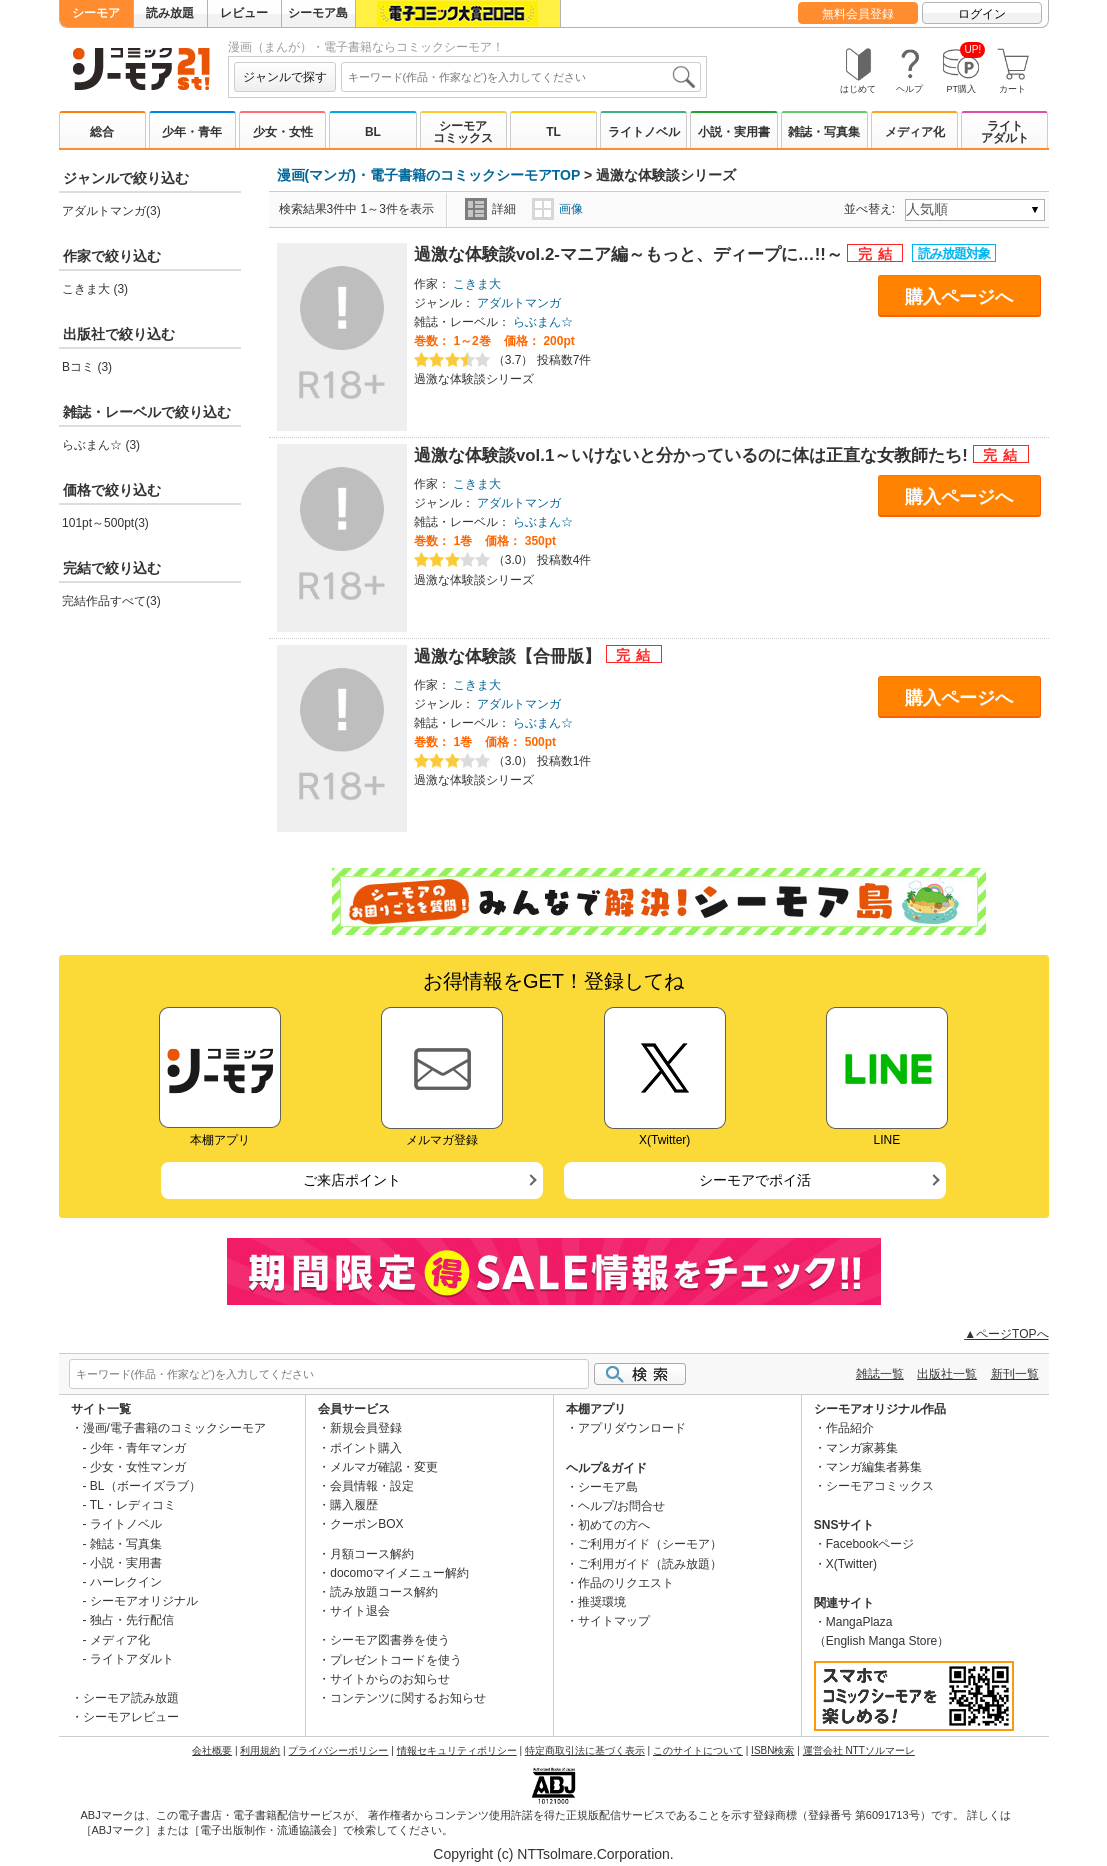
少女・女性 (283, 132)
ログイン (982, 14)
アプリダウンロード (632, 1428)
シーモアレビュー (131, 1717)
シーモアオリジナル (144, 1601)
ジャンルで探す (285, 77)
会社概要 (212, 1750)
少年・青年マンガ (138, 1448)
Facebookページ (870, 1544)
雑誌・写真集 (824, 132)
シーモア (96, 13)
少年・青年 (192, 132)
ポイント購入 (366, 1448)
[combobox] (521, 77)
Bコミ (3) (87, 367)
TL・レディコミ (133, 1505)
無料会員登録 (858, 14)
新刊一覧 (1015, 1374)
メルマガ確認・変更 (384, 1467)
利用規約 (260, 1750)
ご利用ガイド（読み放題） (650, 1564)
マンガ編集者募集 (874, 1467)
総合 (102, 132)
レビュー (244, 13)
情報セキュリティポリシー (457, 1750)
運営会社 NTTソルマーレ (859, 1750)
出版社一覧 (947, 1374)
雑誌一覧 (880, 1374)
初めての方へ (614, 1525)
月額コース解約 (372, 1554)
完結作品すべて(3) (111, 601)
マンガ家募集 (862, 1448)
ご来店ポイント (352, 1180)
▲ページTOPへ (1006, 1334)
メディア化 (915, 132)
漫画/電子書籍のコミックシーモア (174, 1428)
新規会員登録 (366, 1428)
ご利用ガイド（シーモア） (650, 1544)
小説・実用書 (734, 132)
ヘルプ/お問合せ (621, 1506)
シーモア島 (318, 13)
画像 (557, 209)
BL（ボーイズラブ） (145, 1486)
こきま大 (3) (95, 289)
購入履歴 (354, 1505)
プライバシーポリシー (338, 1750)
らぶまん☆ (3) (101, 445)
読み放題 (170, 13)
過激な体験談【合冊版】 (510, 656)
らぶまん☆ (543, 322)
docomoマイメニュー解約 (399, 1573)
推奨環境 (602, 1602)
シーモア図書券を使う (390, 1640)
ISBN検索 (772, 1750)
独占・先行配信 (132, 1620)
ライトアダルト (1005, 132)
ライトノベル (644, 132)
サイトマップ (614, 1621)
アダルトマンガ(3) (111, 211)
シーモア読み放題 (131, 1698)
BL (373, 132)
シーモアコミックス (463, 132)
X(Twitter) (851, 1564)
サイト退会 (360, 1611)
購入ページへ (959, 297)
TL (553, 132)
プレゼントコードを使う (396, 1660)
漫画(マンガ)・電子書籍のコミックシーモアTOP (429, 175)
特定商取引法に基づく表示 (585, 1750)
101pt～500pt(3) (105, 523)
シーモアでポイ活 (755, 1180)
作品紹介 (850, 1428)
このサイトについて (698, 1750)
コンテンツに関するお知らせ (408, 1698)
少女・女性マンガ (138, 1467)
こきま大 (477, 284)
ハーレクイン (126, 1582)
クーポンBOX (366, 1524)
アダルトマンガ (519, 303)
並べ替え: (872, 209)
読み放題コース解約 (384, 1592)
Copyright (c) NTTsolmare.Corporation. (553, 1854)
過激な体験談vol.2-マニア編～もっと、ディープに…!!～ (630, 254)
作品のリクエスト (626, 1583)
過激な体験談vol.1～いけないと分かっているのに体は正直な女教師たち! (693, 455)
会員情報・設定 (372, 1486)
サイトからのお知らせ (390, 1679)
